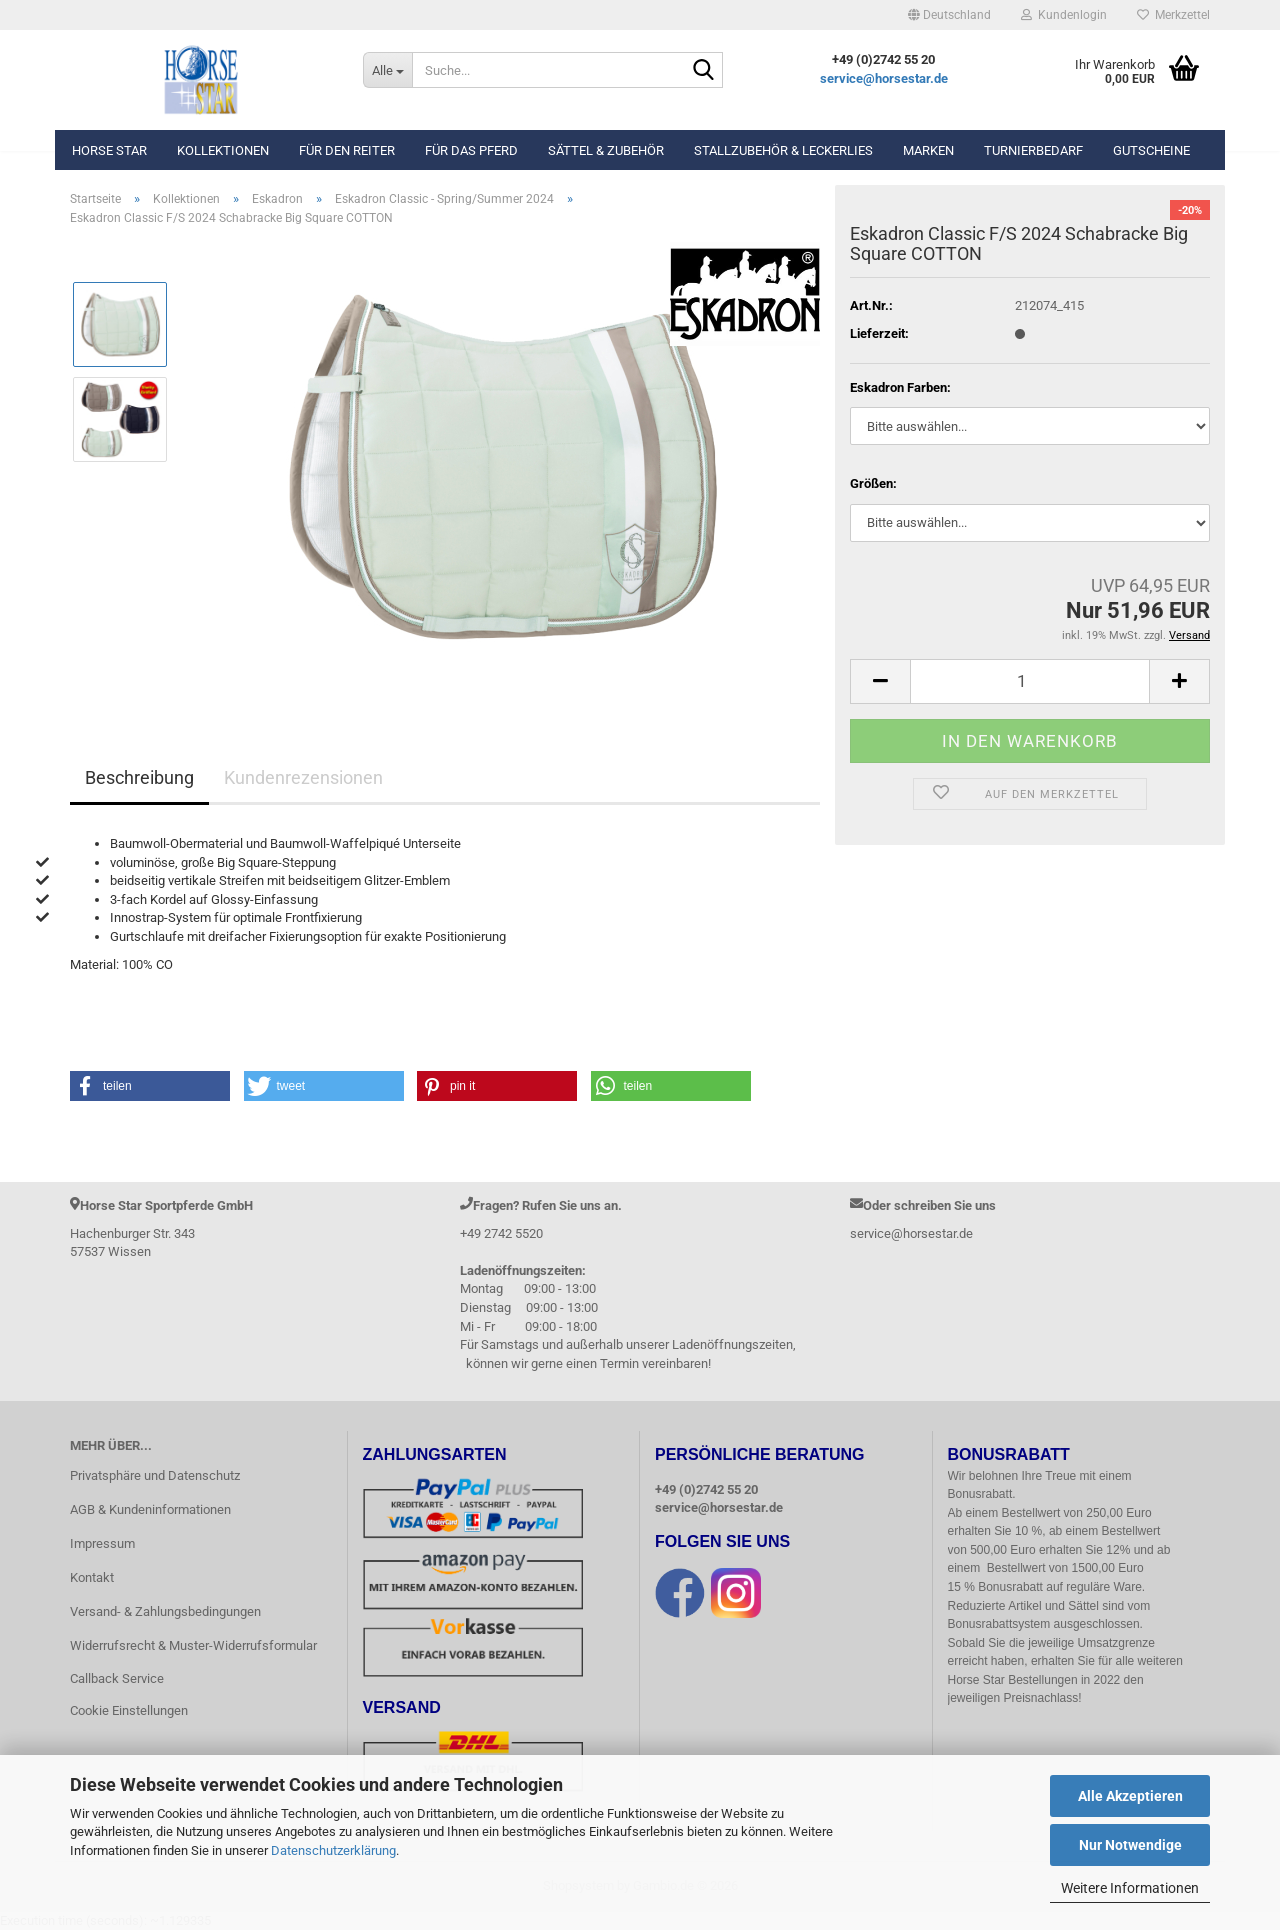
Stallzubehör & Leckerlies (783, 150)
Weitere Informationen (1130, 1888)
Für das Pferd (471, 150)
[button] (949, 15)
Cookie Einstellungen (129, 1710)
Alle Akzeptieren (1130, 1796)
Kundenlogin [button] (1064, 15)
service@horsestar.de (884, 78)
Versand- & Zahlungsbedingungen (165, 1611)
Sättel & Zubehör (606, 150)
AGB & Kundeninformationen (150, 1509)
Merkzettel (1173, 15)
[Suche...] (387, 70)
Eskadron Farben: (900, 387)
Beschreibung (139, 777)
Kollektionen (223, 150)
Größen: (873, 483)
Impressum (102, 1543)
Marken (928, 150)
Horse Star (109, 150)
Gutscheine (1151, 150)
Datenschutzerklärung (333, 1850)
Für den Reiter (347, 150)
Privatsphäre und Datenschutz (155, 1475)
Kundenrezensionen (303, 777)
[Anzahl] (1030, 681)
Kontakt (92, 1577)
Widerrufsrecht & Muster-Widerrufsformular (193, 1645)
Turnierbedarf (1033, 150)
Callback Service (117, 1678)
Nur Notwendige (1130, 1845)
